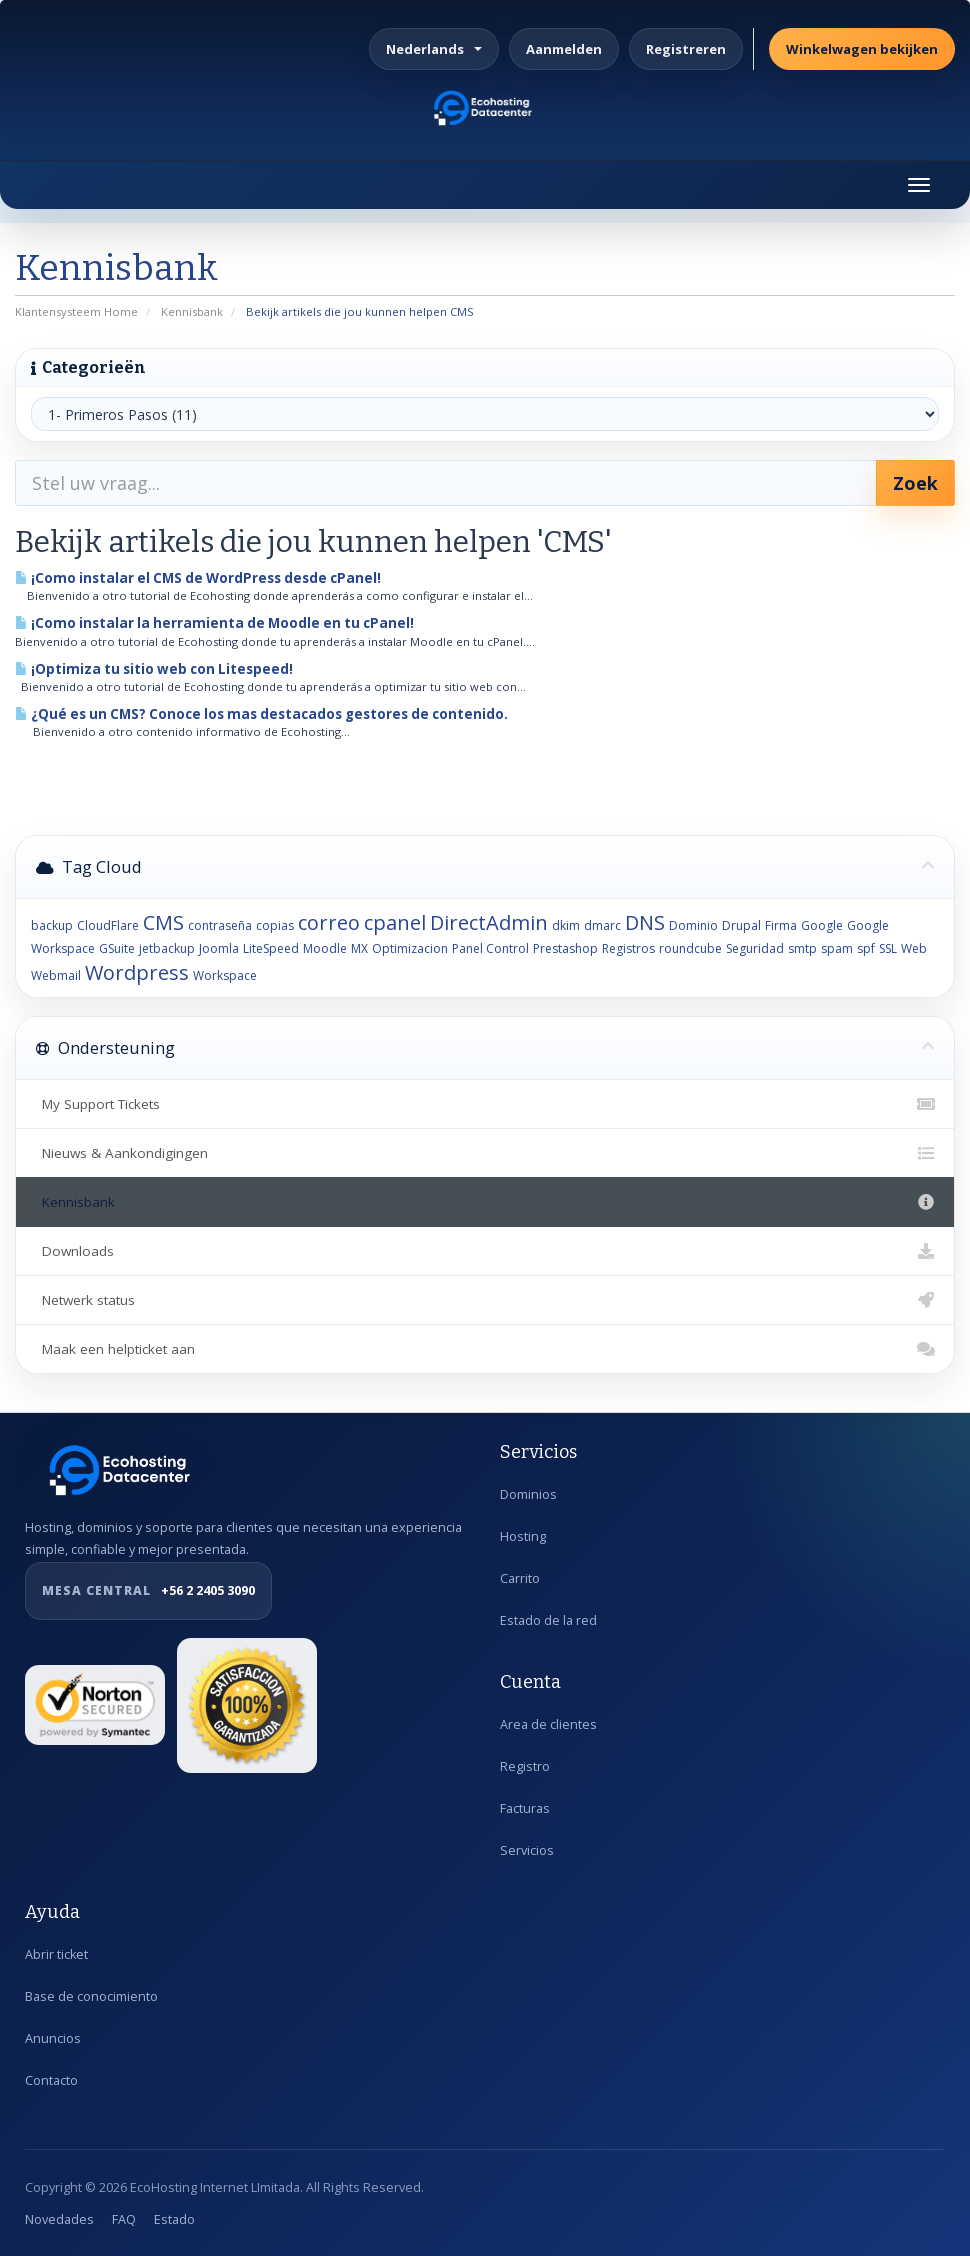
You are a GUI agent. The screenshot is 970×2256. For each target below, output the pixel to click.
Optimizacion (410, 948)
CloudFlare (108, 925)
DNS (645, 922)
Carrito (520, 1578)
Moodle (325, 948)
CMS (163, 922)
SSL (888, 948)
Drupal (741, 925)
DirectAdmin (489, 922)
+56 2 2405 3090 (148, 1591)
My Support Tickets (485, 1104)
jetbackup (167, 948)
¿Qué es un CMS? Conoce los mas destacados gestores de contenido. (261, 714)
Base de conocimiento (91, 1996)
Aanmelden (564, 49)
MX (359, 948)
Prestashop (565, 948)
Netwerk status (485, 1300)
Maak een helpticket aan (485, 1349)
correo (329, 922)
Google (822, 925)
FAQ (124, 2219)
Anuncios (53, 2038)
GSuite (117, 948)
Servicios (527, 1850)
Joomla (219, 948)
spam (837, 948)
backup (52, 925)
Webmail (56, 975)
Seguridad (755, 948)
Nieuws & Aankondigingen (485, 1153)
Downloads (485, 1251)
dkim (566, 925)
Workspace (225, 975)
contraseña (220, 925)
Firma (781, 925)
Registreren (686, 49)
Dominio (693, 925)
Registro (525, 1766)
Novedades (59, 2219)
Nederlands (434, 49)
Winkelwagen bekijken (862, 49)
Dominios (528, 1494)
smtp (802, 948)
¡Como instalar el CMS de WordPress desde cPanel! (198, 578)
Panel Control (490, 948)
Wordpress (137, 972)
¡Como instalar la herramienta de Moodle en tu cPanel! (214, 623)
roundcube (690, 948)
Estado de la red (548, 1620)
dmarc (602, 925)
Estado (174, 2219)
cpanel (395, 922)
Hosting (523, 1536)
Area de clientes (548, 1724)
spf (866, 948)
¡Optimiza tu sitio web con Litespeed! (154, 669)
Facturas (525, 1808)
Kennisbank (192, 311)
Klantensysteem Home (76, 311)
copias (275, 925)
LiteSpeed (271, 948)
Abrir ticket (56, 1954)
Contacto (51, 2080)
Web (914, 948)
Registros (628, 948)
